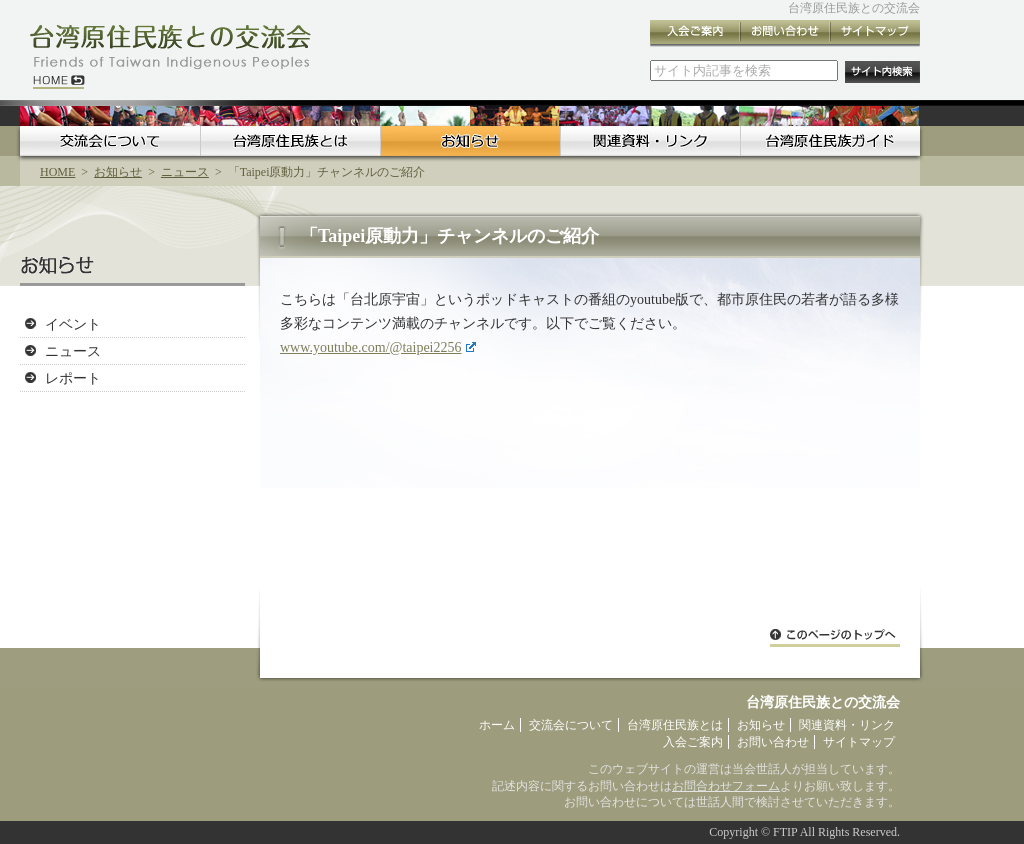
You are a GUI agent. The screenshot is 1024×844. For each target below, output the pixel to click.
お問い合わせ (785, 33)
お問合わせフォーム (726, 786)
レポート (73, 378)
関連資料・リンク (650, 141)
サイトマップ (875, 33)
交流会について (110, 141)
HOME (57, 172)
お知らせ (470, 141)
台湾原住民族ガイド (830, 141)
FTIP (785, 832)
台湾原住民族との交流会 (854, 8)
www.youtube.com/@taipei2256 (378, 347)
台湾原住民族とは (290, 141)
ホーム (497, 725)
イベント (73, 324)
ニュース (185, 172)
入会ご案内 (695, 33)
